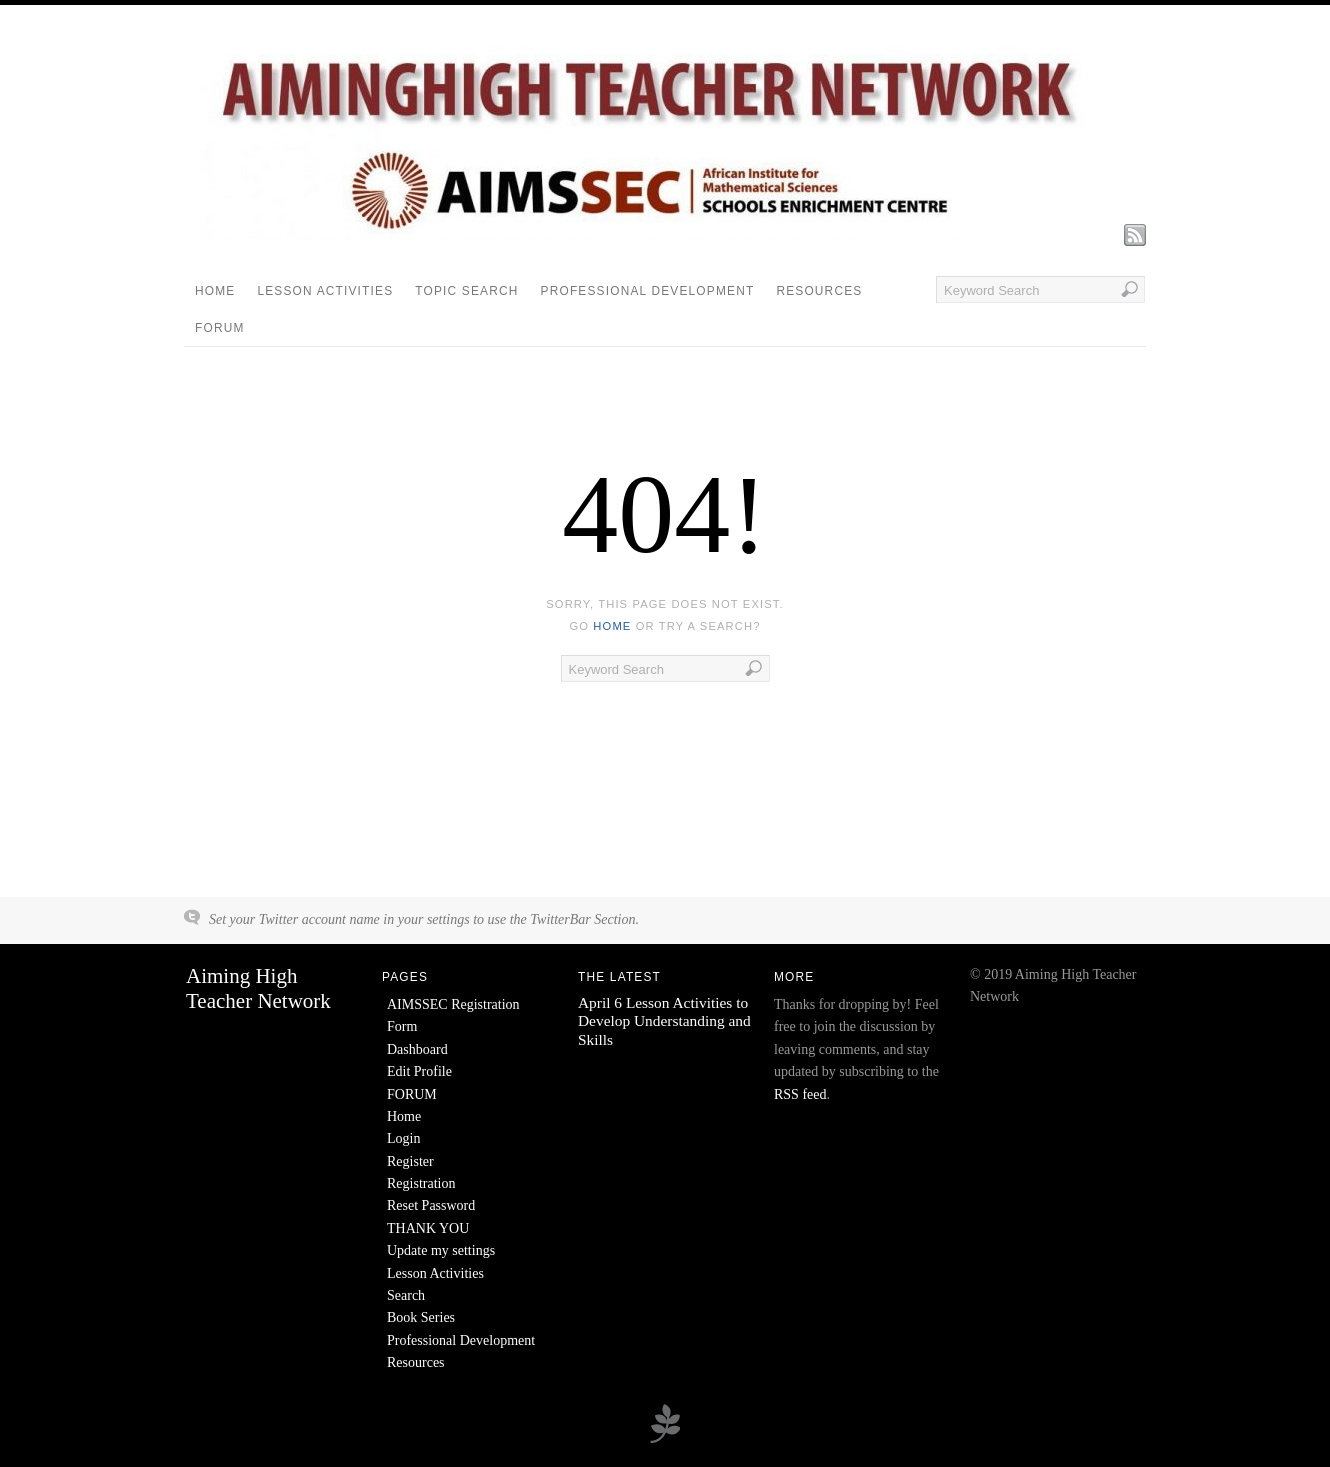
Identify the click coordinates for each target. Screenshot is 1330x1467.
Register (410, 1161)
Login (403, 1138)
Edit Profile (419, 1071)
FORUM (220, 328)
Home (215, 291)
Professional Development (648, 291)
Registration (421, 1183)
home (612, 626)
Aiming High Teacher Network (258, 988)
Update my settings (441, 1250)
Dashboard (417, 1049)
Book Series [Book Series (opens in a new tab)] (421, 1317)
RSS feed (800, 1094)
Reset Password (431, 1205)
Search (406, 1295)
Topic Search (466, 291)
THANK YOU (428, 1228)
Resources (819, 291)
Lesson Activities (325, 291)
